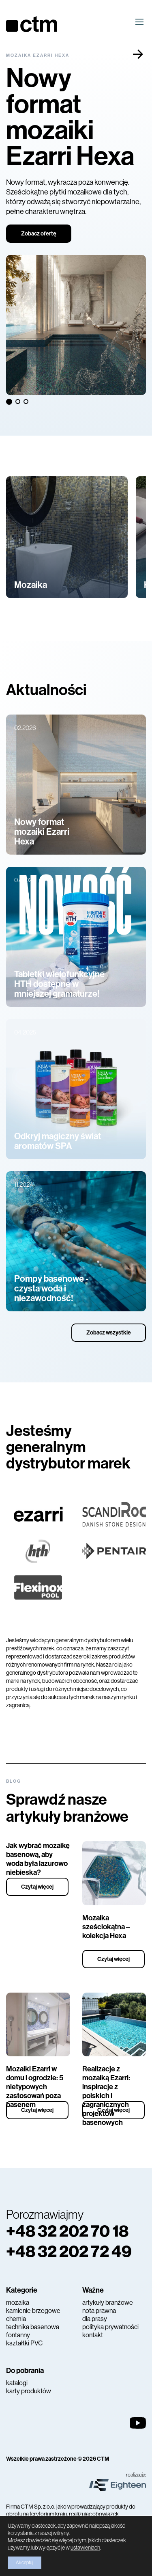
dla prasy (94, 2319)
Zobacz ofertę (38, 233)
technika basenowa (32, 2327)
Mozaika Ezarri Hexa (37, 55)
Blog (13, 1781)
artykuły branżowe (107, 2302)
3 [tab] (26, 401)
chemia (16, 2319)
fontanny (18, 2335)
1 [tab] (9, 401)
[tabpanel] (76, 223)
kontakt (92, 2335)
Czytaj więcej (37, 1886)
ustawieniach (85, 2547)
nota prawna (99, 2311)
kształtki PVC (24, 2343)
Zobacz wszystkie (108, 1332)
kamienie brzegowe (33, 2311)
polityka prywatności (110, 2327)
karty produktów (28, 2391)
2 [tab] (18, 401)
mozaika (17, 2302)
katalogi (17, 2383)
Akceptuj (24, 2562)
